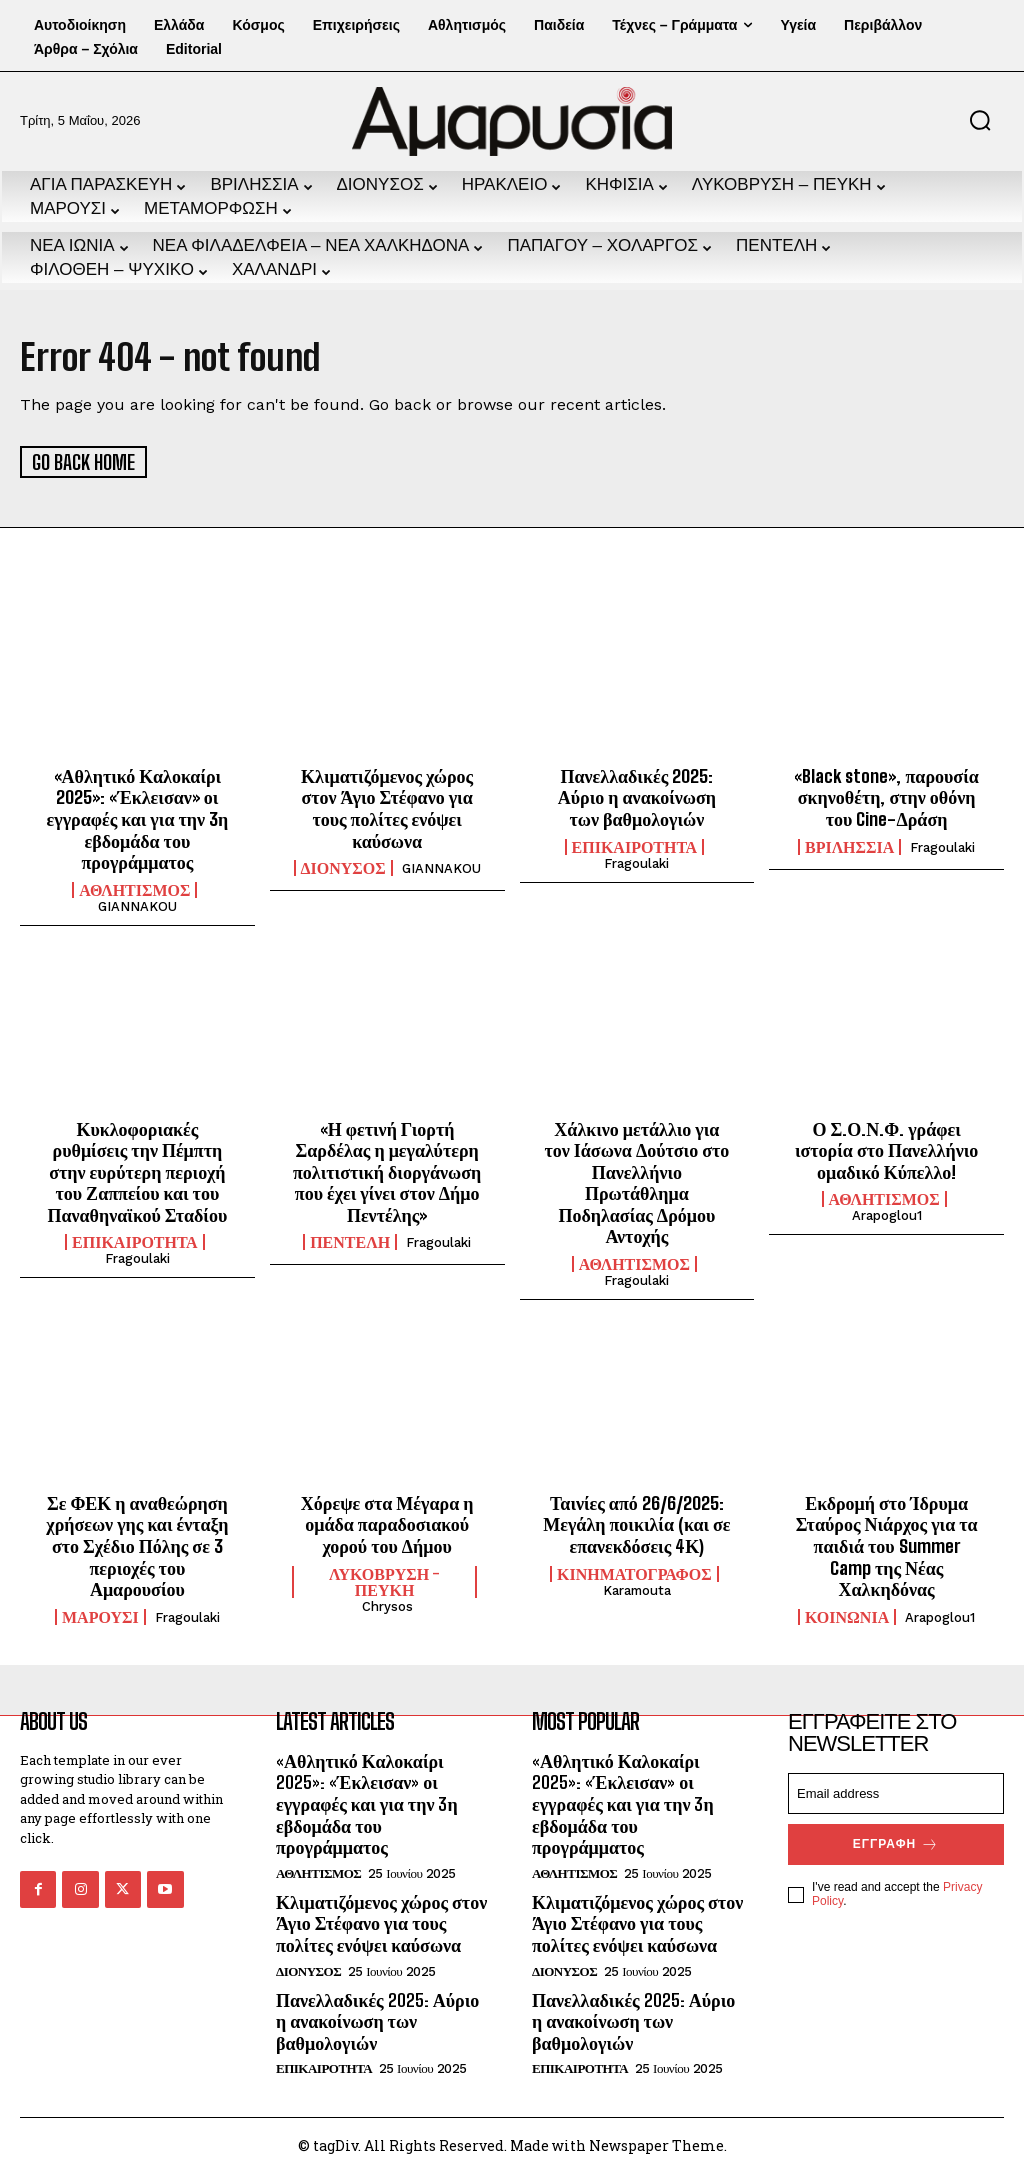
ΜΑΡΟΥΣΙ (100, 1615)
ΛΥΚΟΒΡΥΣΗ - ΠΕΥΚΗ (384, 1580)
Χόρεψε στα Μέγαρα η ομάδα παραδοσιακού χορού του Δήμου (387, 1522)
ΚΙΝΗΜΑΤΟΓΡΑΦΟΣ (634, 1572)
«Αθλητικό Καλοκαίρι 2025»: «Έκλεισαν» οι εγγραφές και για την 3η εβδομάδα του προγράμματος (138, 817)
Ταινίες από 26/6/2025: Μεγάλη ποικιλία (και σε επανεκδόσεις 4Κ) (636, 1522)
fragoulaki (636, 861)
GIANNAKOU (137, 904)
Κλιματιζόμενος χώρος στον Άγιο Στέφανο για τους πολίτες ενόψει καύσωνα (387, 806)
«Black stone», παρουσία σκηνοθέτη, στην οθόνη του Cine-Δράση (886, 795)
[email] (896, 1791)
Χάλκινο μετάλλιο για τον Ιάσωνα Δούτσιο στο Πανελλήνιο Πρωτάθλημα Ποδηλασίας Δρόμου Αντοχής (636, 1181)
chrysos (387, 1604)
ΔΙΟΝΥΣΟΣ (343, 867)
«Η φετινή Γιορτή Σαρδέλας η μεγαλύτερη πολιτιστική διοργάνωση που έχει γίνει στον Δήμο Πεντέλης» (387, 1170)
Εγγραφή (896, 1842)
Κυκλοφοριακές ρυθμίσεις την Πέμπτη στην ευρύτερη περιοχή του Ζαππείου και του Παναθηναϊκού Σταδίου (137, 1170)
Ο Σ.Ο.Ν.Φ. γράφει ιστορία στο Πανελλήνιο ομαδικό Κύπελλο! (886, 1148)
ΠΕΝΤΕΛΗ (350, 1241)
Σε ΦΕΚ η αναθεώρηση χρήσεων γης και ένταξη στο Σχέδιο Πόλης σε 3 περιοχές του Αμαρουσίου (137, 1544)
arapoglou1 (887, 1214)
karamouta (637, 1588)
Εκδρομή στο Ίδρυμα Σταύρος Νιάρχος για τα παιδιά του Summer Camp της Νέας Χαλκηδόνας (887, 1544)
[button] (980, 120)
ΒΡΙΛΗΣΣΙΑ (849, 845)
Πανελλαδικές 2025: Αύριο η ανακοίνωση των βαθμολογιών (637, 795)
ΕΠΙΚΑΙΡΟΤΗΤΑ (635, 845)
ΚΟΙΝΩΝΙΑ (847, 1615)
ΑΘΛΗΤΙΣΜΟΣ (134, 888)
